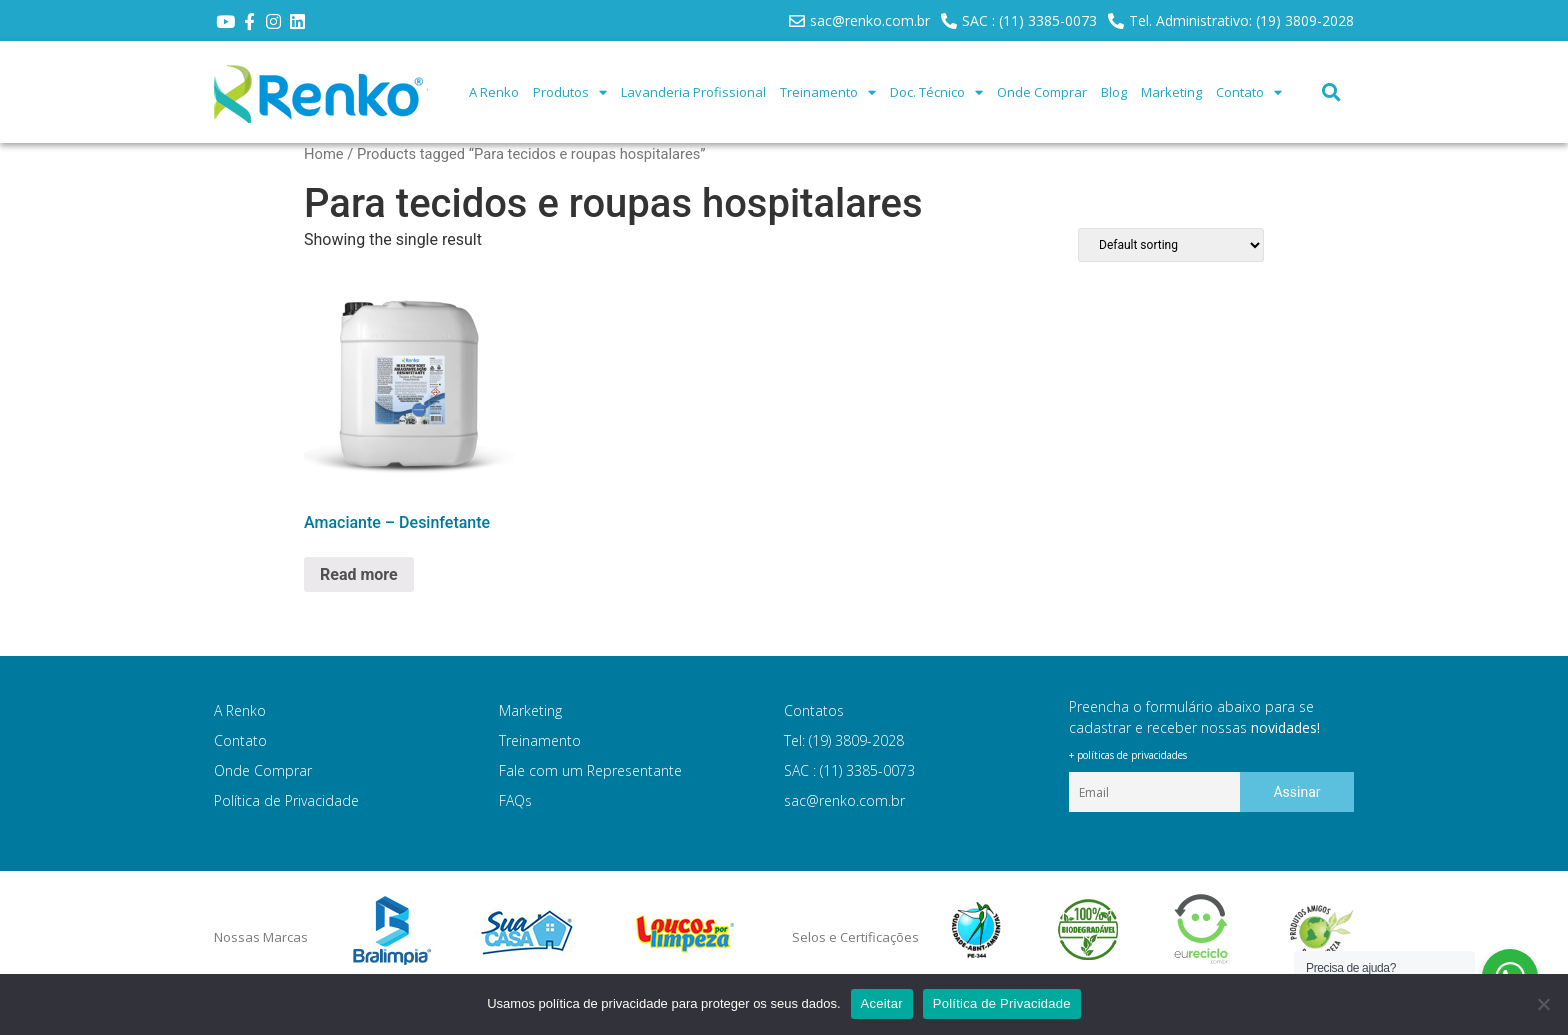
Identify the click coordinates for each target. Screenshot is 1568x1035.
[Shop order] (1171, 245)
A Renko (494, 92)
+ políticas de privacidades (1128, 755)
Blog (1114, 92)
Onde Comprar (1042, 92)
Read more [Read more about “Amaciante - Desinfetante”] (359, 574)
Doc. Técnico (936, 92)
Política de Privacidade (286, 800)
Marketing (1171, 92)
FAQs (515, 800)
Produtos (570, 92)
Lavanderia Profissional (693, 92)
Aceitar (882, 1003)
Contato (1249, 92)
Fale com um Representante (590, 770)
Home (324, 154)
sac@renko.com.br (844, 800)
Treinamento (828, 92)
